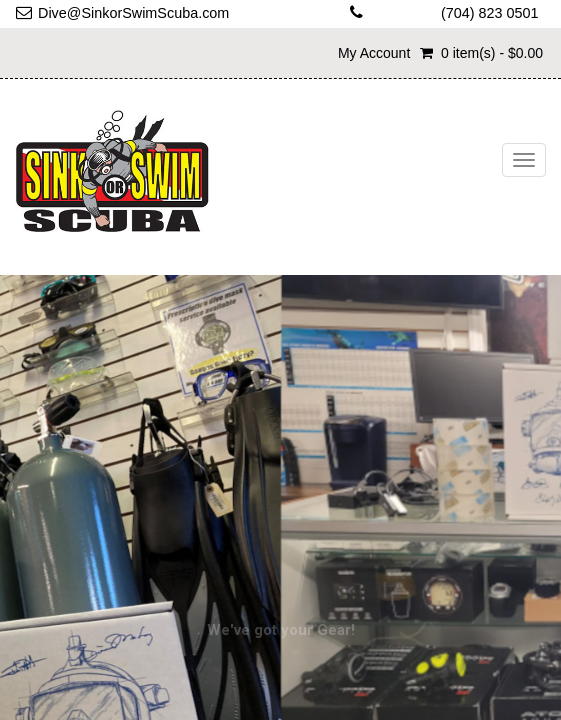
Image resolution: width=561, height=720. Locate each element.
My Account (374, 53)
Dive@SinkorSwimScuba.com (133, 13)
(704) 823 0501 (490, 13)
